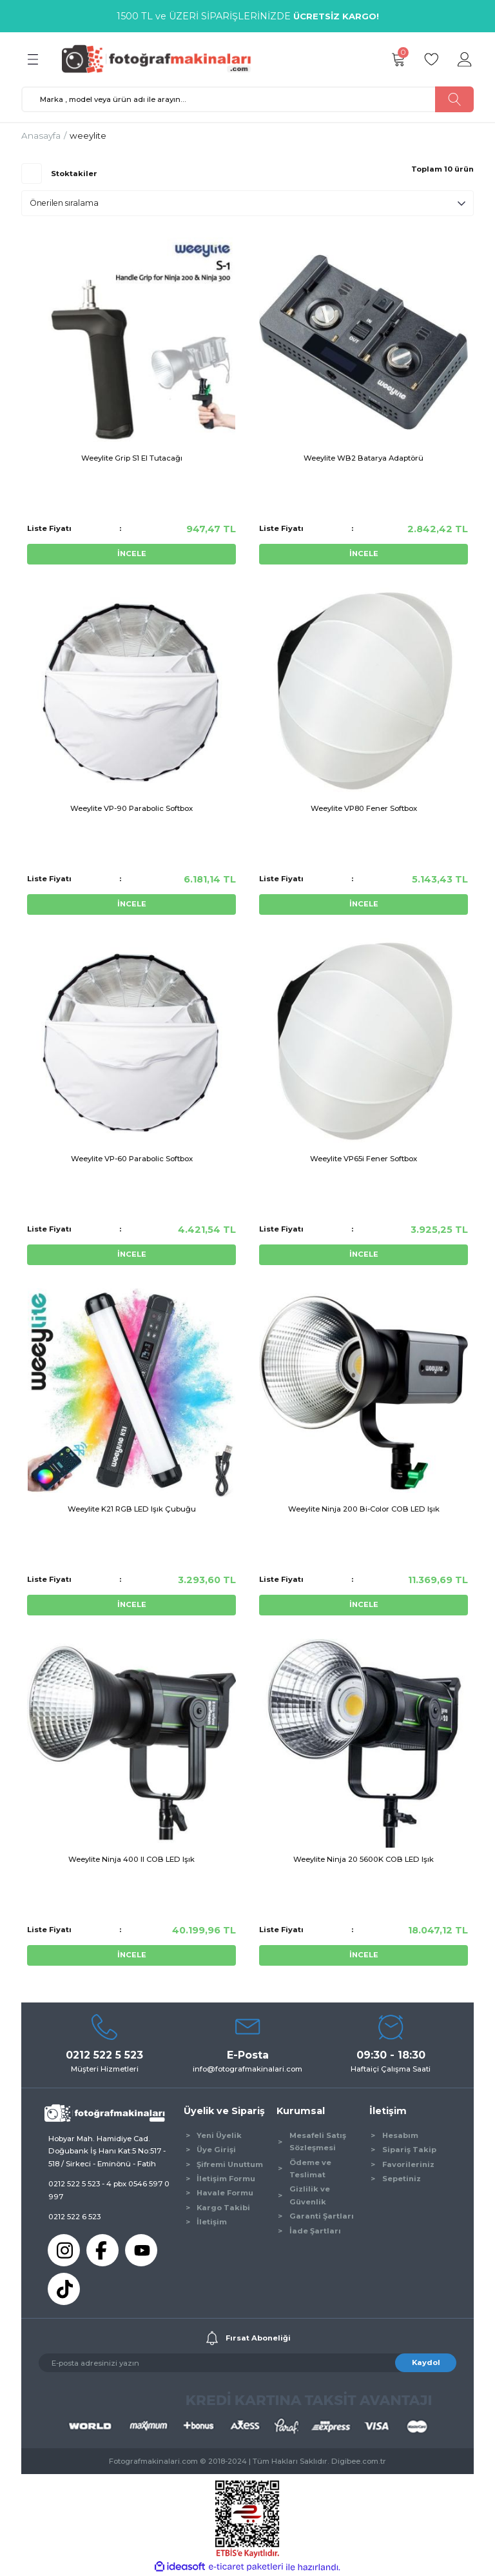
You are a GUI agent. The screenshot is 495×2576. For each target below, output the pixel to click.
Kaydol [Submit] (426, 2362)
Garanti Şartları (321, 2216)
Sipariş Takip (409, 2149)
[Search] (247, 99)
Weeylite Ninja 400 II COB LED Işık (131, 1859)
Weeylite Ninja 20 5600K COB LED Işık (363, 1859)
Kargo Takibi (223, 2207)
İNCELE (131, 553)
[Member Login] (465, 59)
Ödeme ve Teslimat (310, 2168)
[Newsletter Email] (247, 2362)
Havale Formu (225, 2192)
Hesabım (400, 2135)
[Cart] (398, 59)
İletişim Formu (226, 2178)
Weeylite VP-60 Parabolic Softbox (132, 1158)
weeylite (88, 135)
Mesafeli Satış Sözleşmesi (317, 2141)
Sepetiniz (401, 2178)
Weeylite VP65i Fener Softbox (363, 1158)
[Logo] (162, 58)
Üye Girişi (216, 2149)
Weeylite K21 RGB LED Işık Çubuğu (132, 1508)
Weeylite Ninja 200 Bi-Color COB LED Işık (364, 1508)
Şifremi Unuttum (230, 2164)
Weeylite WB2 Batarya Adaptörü (363, 458)
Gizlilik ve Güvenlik (309, 2195)
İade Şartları (315, 2230)
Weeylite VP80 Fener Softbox (364, 808)
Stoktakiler (74, 173)
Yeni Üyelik (219, 2135)
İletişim (212, 2221)
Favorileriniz (408, 2164)
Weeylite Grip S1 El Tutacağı (131, 458)
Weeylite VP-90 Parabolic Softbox (131, 808)
